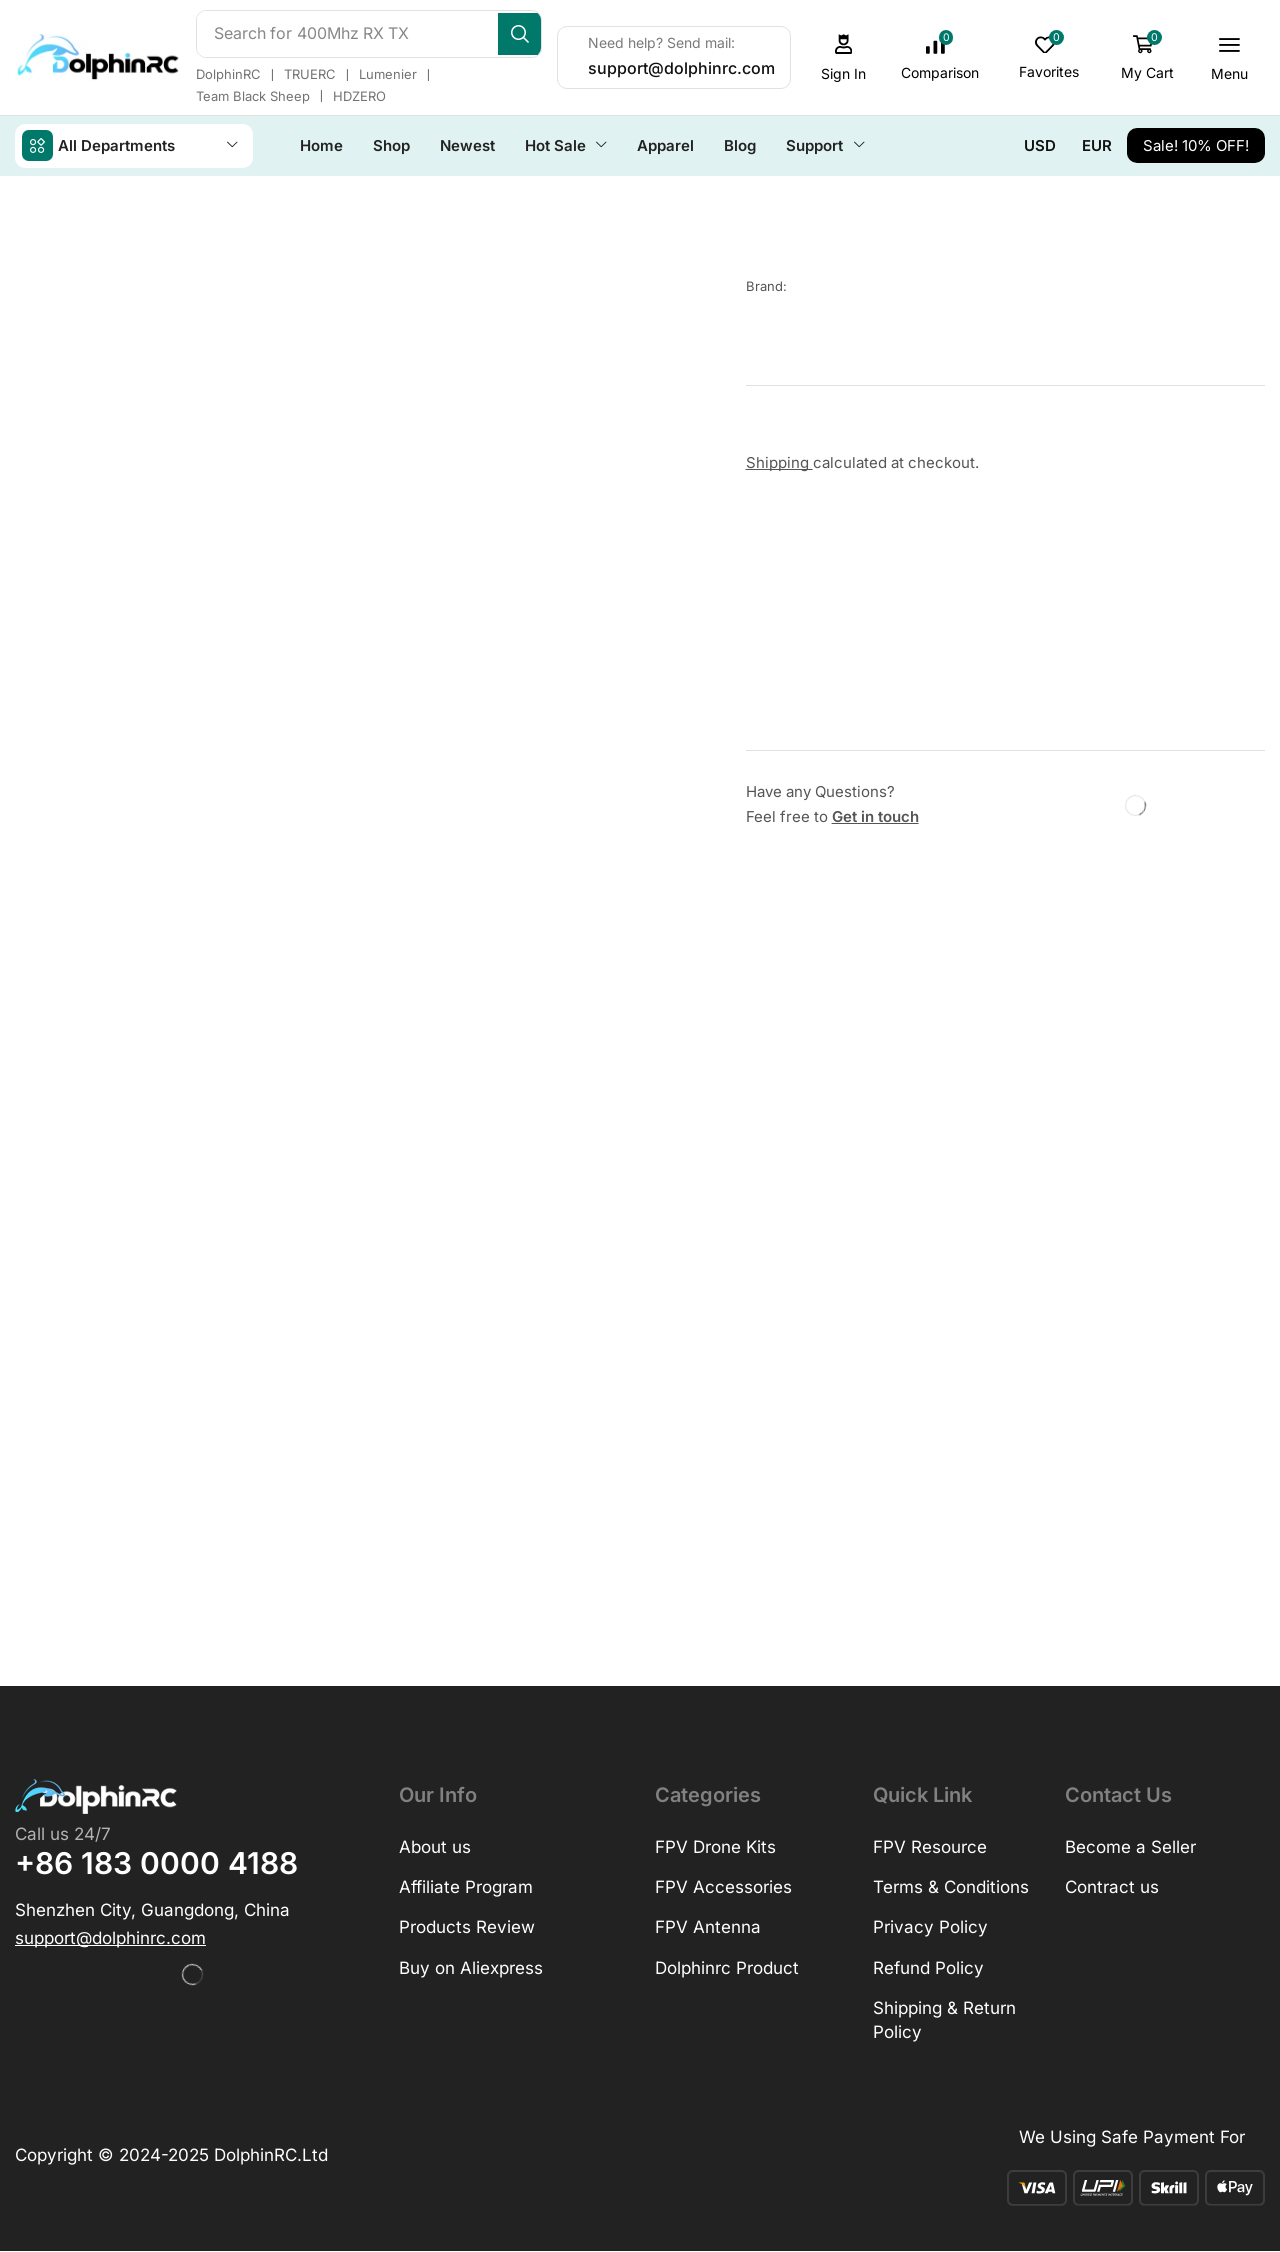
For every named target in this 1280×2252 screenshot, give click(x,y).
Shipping (779, 461)
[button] (873, 57)
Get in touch (875, 815)
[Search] (550, 34)
